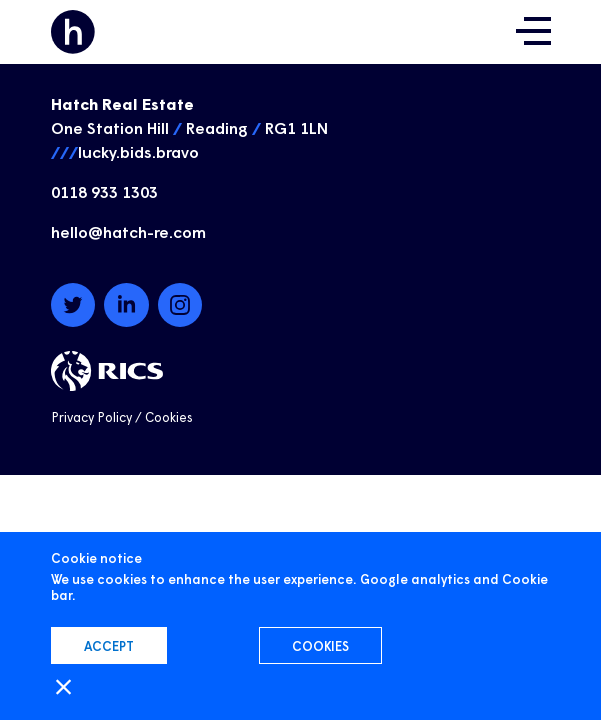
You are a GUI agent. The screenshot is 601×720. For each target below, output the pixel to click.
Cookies (169, 416)
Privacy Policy (91, 416)
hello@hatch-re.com (128, 231)
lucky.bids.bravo (138, 151)
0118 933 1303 (104, 191)
